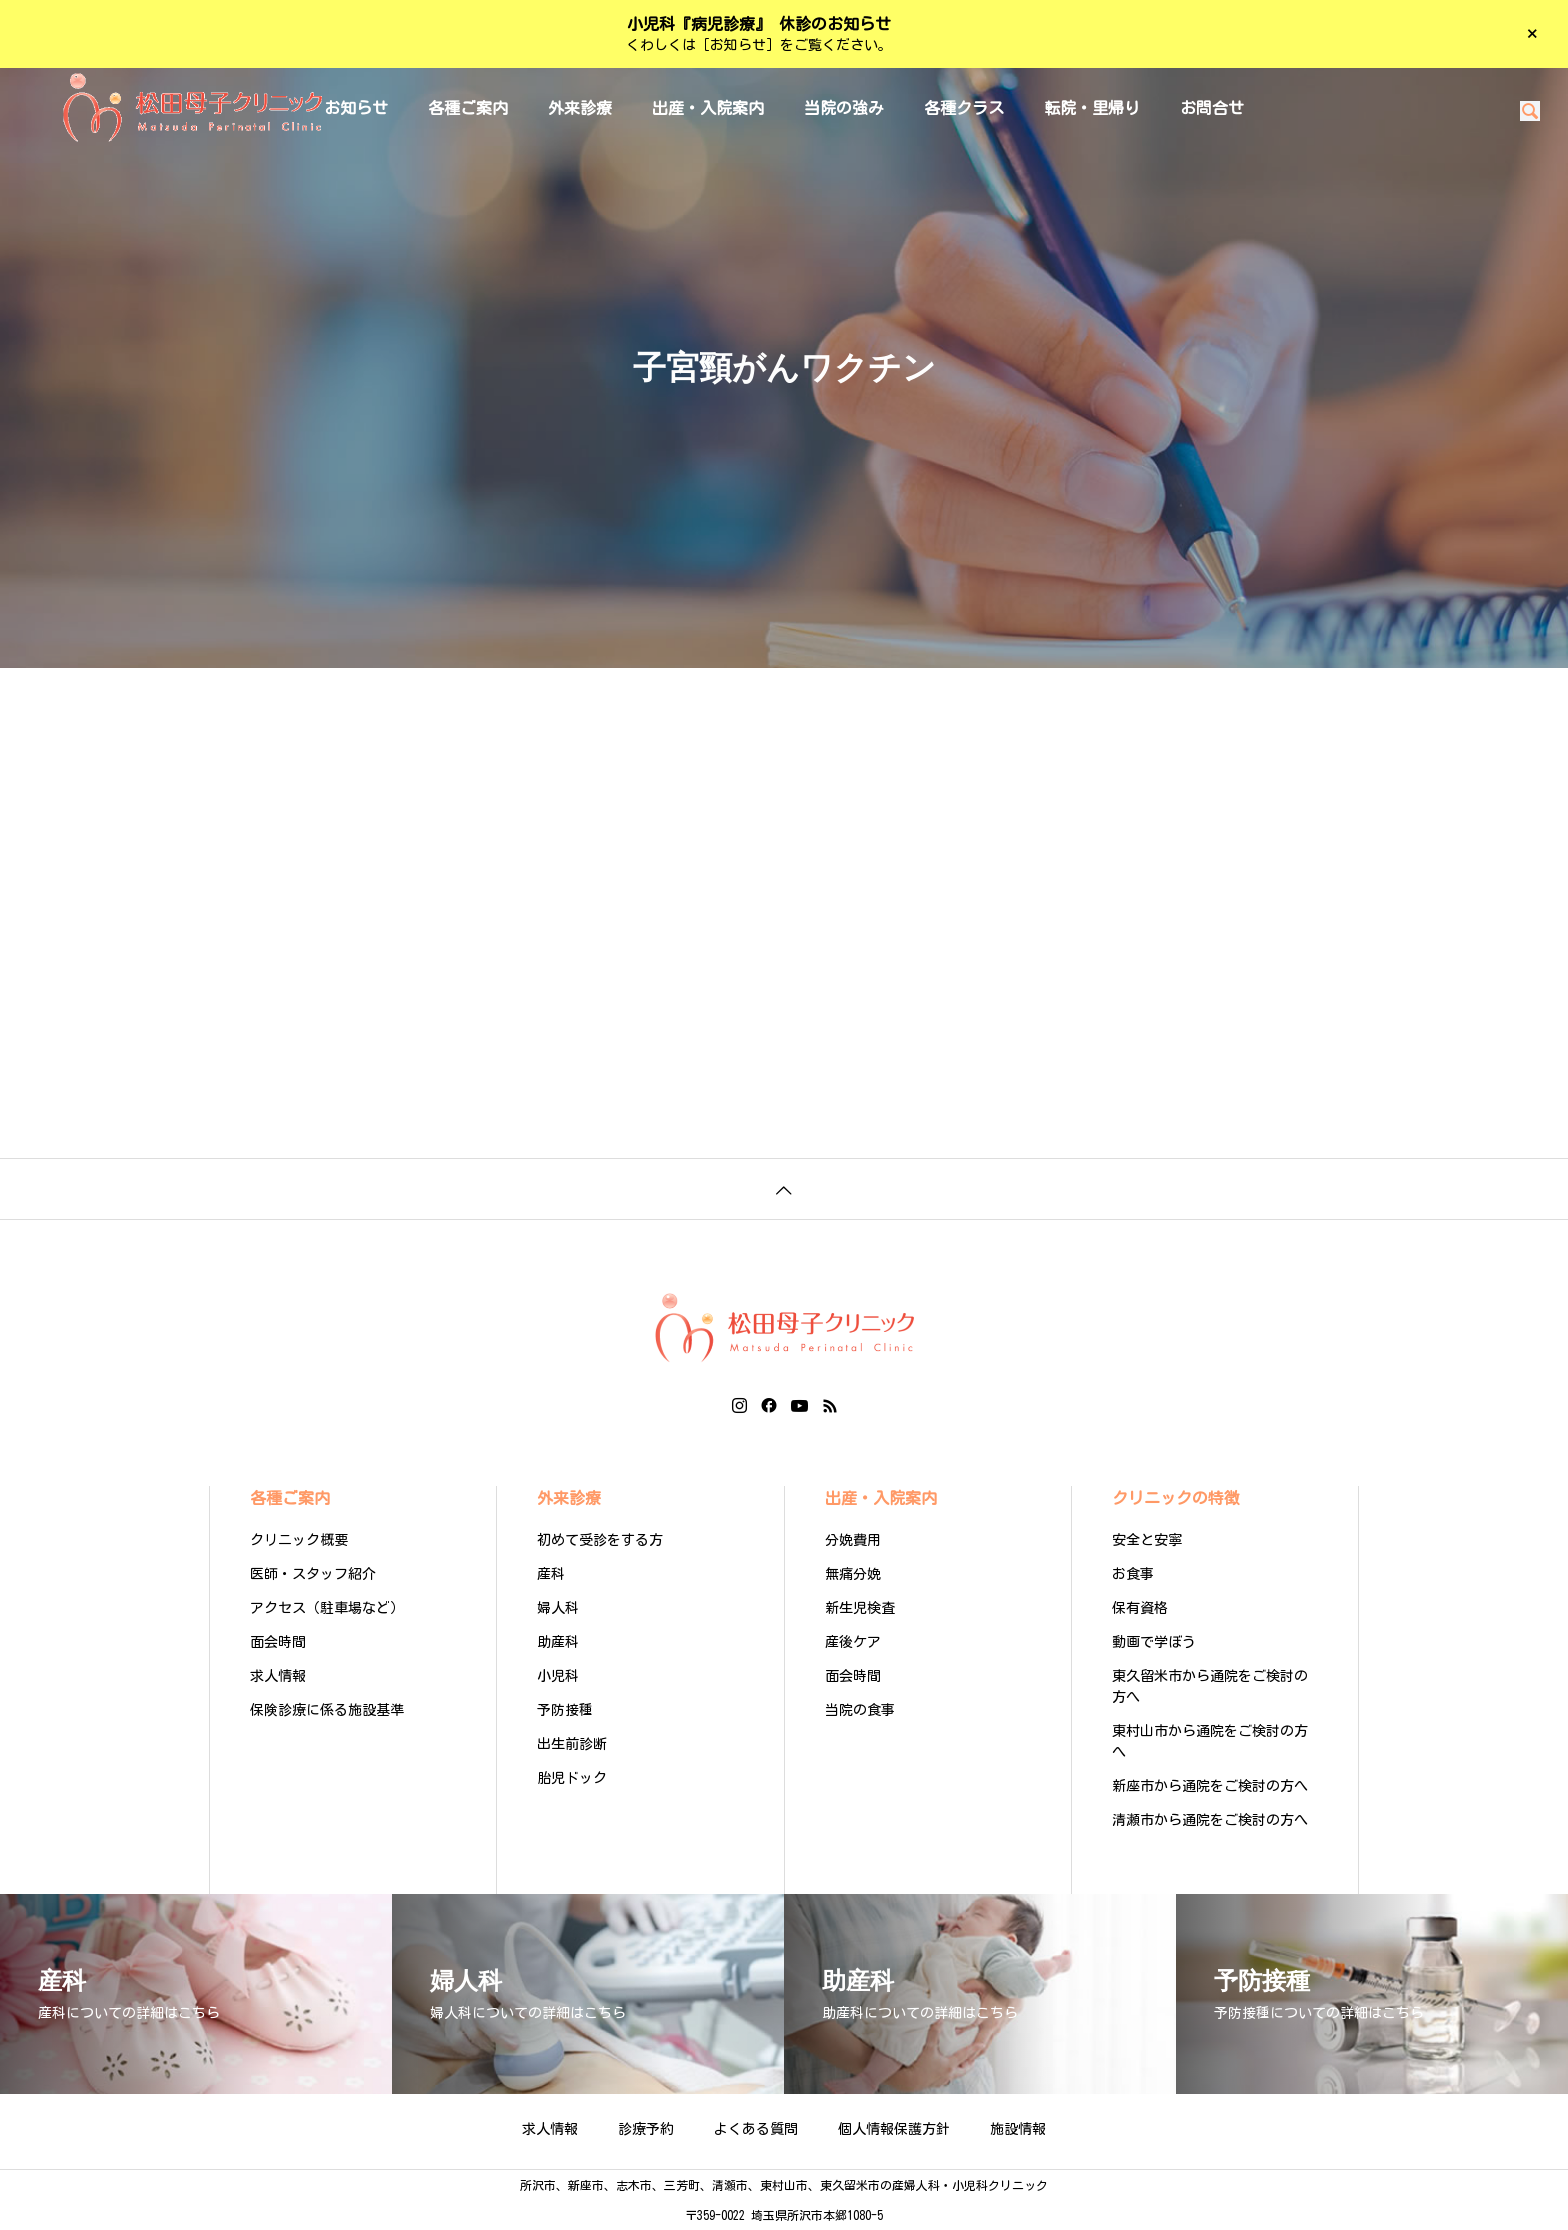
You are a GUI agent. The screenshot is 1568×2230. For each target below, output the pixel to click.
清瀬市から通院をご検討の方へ (1210, 1820)
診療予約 (646, 2129)
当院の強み (844, 108)
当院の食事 (860, 1710)
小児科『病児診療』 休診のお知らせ (759, 24)
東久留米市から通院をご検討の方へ (1210, 1686)
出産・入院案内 (708, 108)
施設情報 (1018, 2129)
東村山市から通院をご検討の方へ (1210, 1741)
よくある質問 (756, 2129)
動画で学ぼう (1154, 1642)
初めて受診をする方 (600, 1540)
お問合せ (1212, 108)
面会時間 (278, 1642)
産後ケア (853, 1642)
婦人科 (558, 1608)
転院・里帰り (1092, 108)
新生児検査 (860, 1608)
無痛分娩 (853, 1574)
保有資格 (1140, 1608)
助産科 (558, 1642)
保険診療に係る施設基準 (327, 1710)
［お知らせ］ (738, 45)
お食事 (1133, 1574)
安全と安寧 (1147, 1540)
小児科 (558, 1676)
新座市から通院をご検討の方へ (1210, 1786)
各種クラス (964, 108)
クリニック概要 (299, 1540)
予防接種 (565, 1710)
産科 (551, 1574)
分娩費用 (853, 1540)
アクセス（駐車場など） (327, 1608)
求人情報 (278, 1676)
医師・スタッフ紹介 (313, 1574)
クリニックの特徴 (1176, 1498)
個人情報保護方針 (894, 2129)
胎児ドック (572, 1778)
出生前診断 (572, 1744)
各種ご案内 (468, 108)
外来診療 (580, 108)
